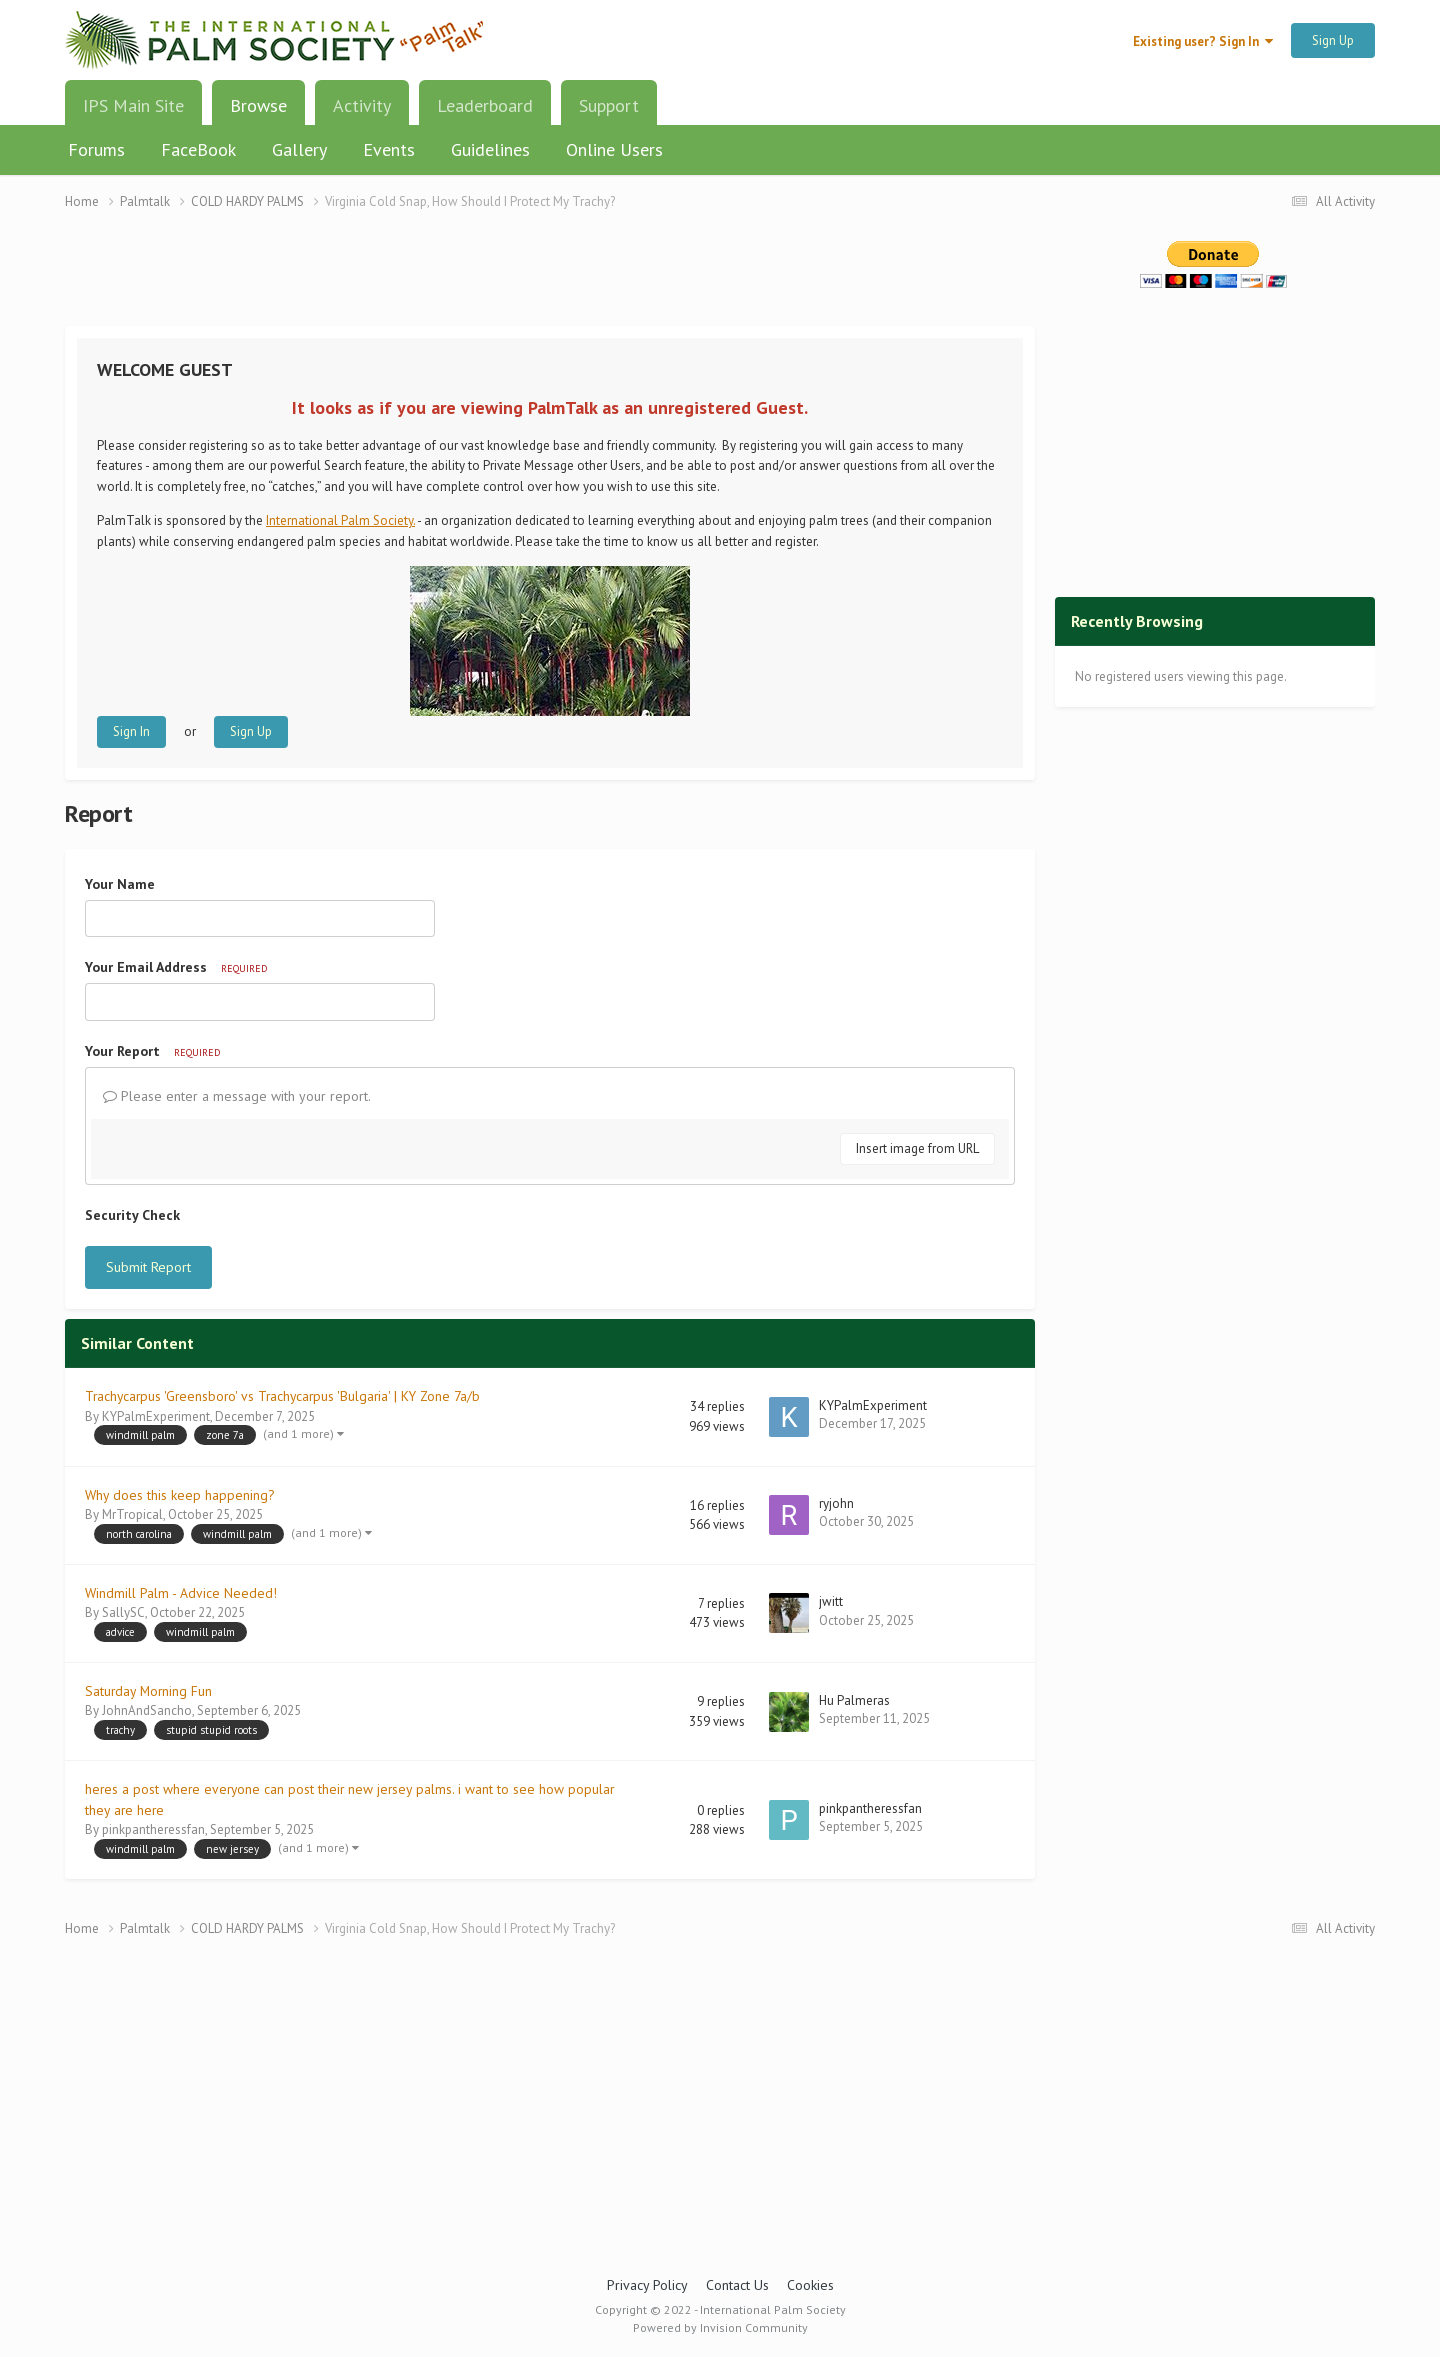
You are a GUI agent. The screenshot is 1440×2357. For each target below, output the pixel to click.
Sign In (131, 731)
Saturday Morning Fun (148, 1691)
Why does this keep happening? (179, 1495)
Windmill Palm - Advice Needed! (181, 1593)
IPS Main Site (133, 105)
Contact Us (737, 2285)
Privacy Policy (647, 2285)
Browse (258, 113)
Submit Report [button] (148, 1267)
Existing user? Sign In (1203, 41)
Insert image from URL (917, 1148)
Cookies (810, 2285)
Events (389, 149)
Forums (96, 149)
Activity (362, 105)
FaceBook (198, 149)
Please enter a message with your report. (237, 1096)
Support (609, 105)
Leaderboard (485, 105)
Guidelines (490, 149)
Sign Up (1333, 40)
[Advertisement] (550, 280)
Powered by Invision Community (720, 2327)
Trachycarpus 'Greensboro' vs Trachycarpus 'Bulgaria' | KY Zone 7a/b (282, 1396)
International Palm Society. (340, 520)
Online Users (614, 149)
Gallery (299, 149)
